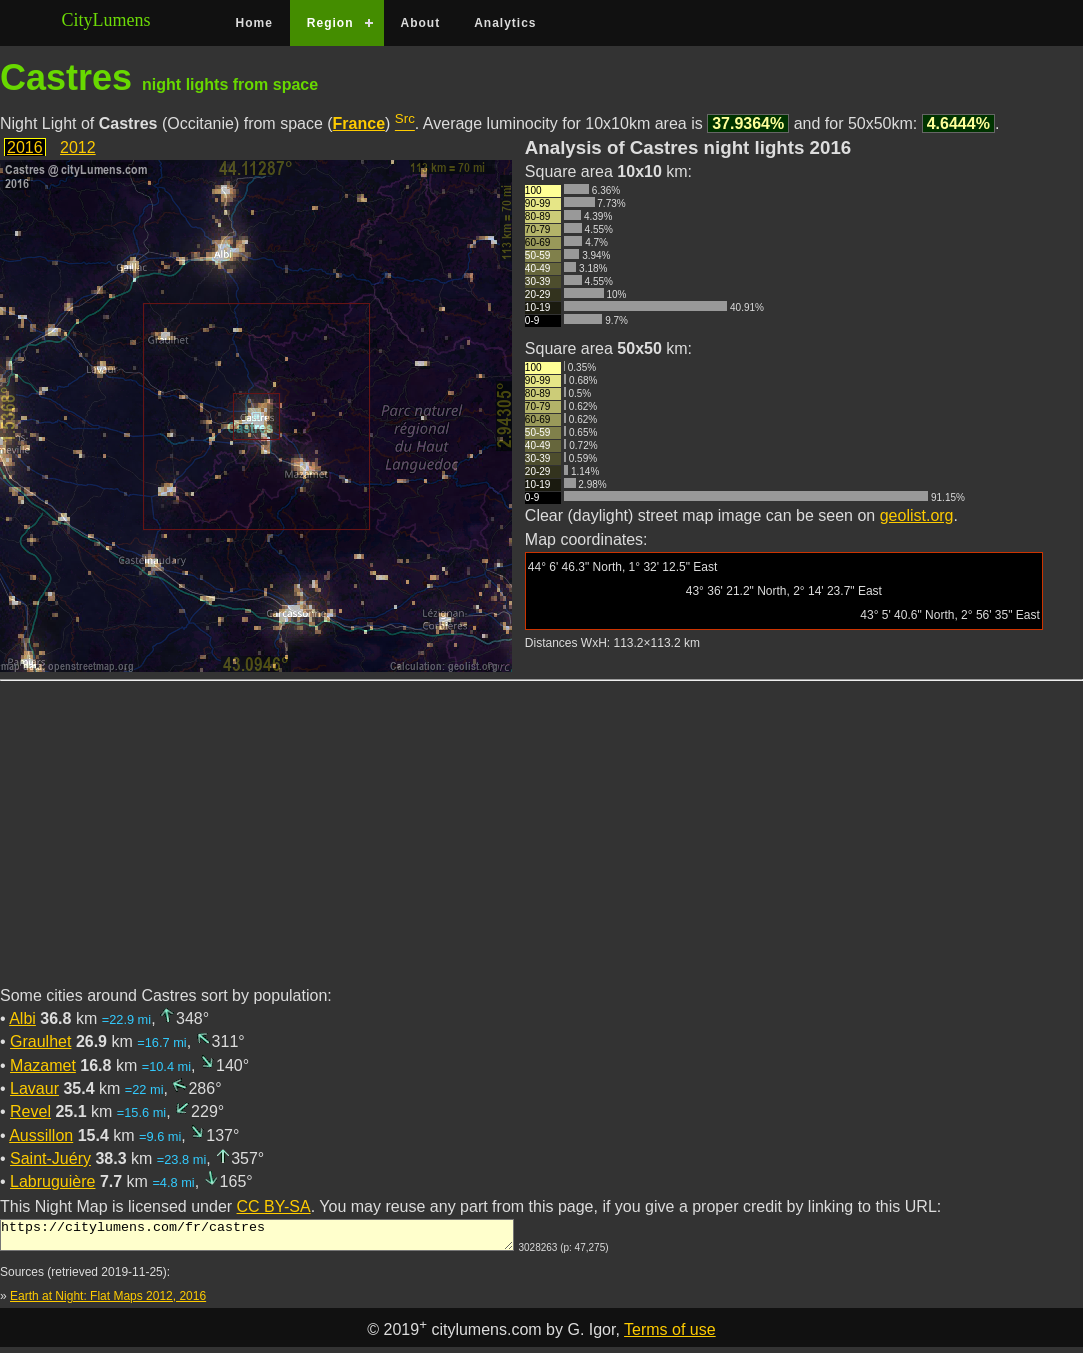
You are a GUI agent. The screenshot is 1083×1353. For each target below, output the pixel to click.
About (421, 23)
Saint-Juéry (50, 1158)
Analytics (505, 23)
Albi (22, 1018)
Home (254, 23)
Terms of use (670, 1335)
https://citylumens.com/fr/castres (257, 1238)
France (359, 123)
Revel (30, 1111)
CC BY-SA (274, 1206)
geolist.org (917, 515)
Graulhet (40, 1041)
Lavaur (34, 1088)
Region (330, 23)
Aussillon (41, 1135)
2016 (25, 147)
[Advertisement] (541, 845)
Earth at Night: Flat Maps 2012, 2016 (108, 1302)
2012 (78, 147)
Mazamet (43, 1065)
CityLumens (106, 20)
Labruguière (52, 1181)
